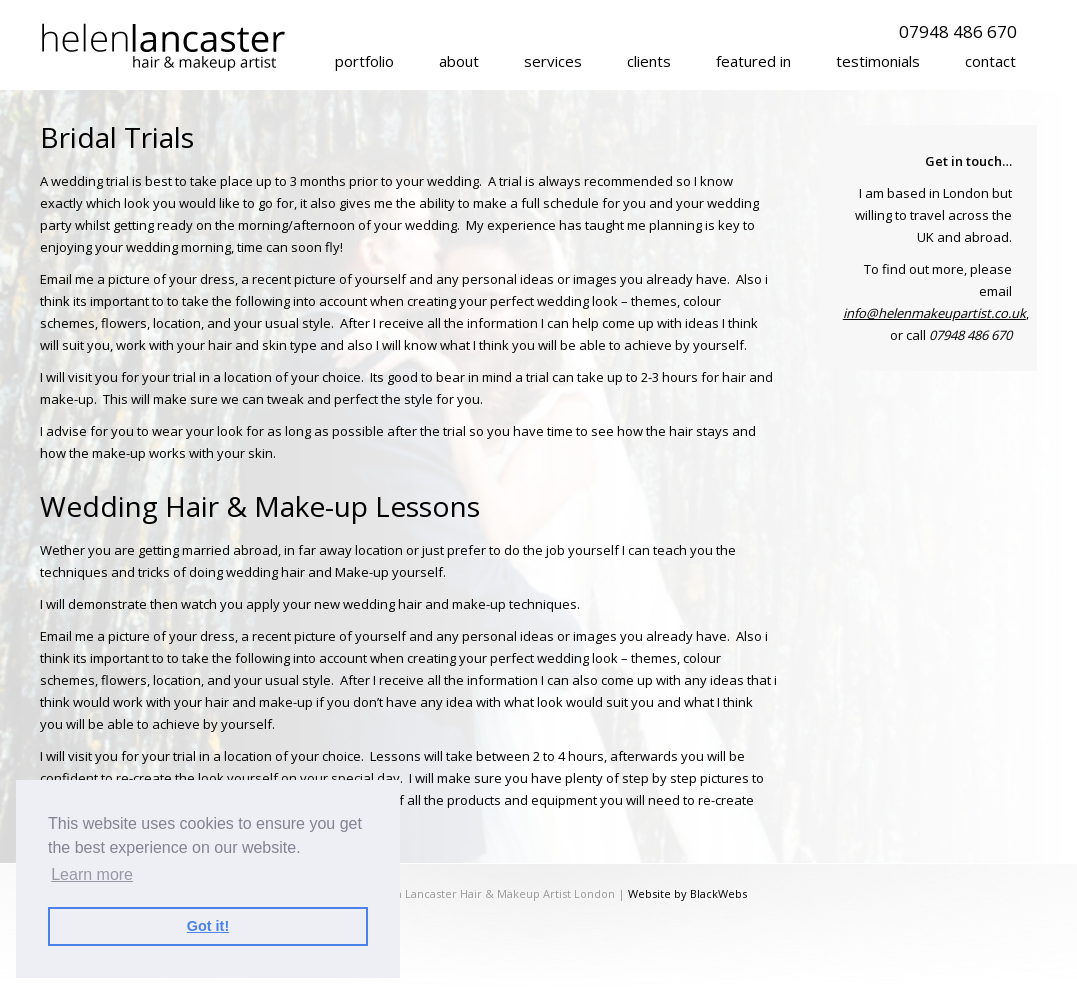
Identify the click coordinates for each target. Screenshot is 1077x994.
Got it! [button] (208, 926)
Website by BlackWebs (687, 893)
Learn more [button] (92, 874)
